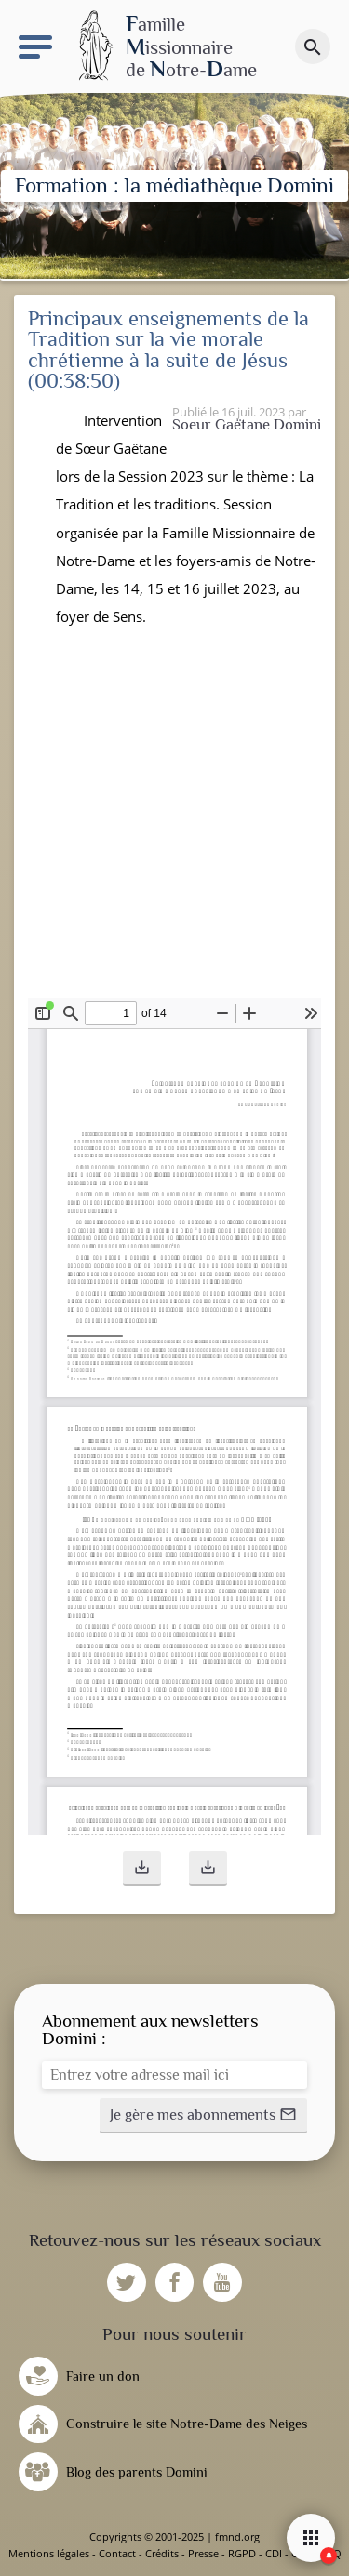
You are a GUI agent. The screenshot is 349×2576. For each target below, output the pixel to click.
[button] (142, 1868)
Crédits (162, 2553)
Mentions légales (48, 2553)
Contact (117, 2553)
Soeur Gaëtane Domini (246, 424)
